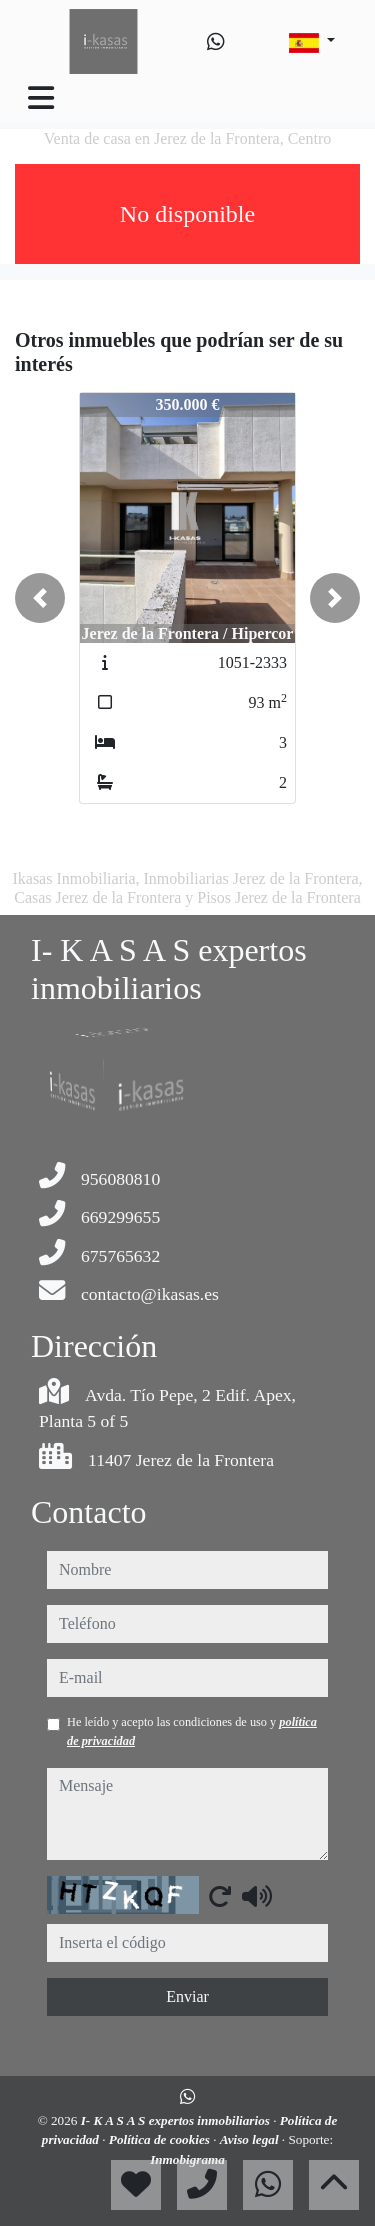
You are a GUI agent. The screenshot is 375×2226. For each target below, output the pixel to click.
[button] (40, 598)
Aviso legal (251, 2139)
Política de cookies (161, 2139)
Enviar (187, 1996)
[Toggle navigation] (41, 98)
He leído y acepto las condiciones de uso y (192, 1731)
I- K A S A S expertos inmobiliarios (177, 2120)
